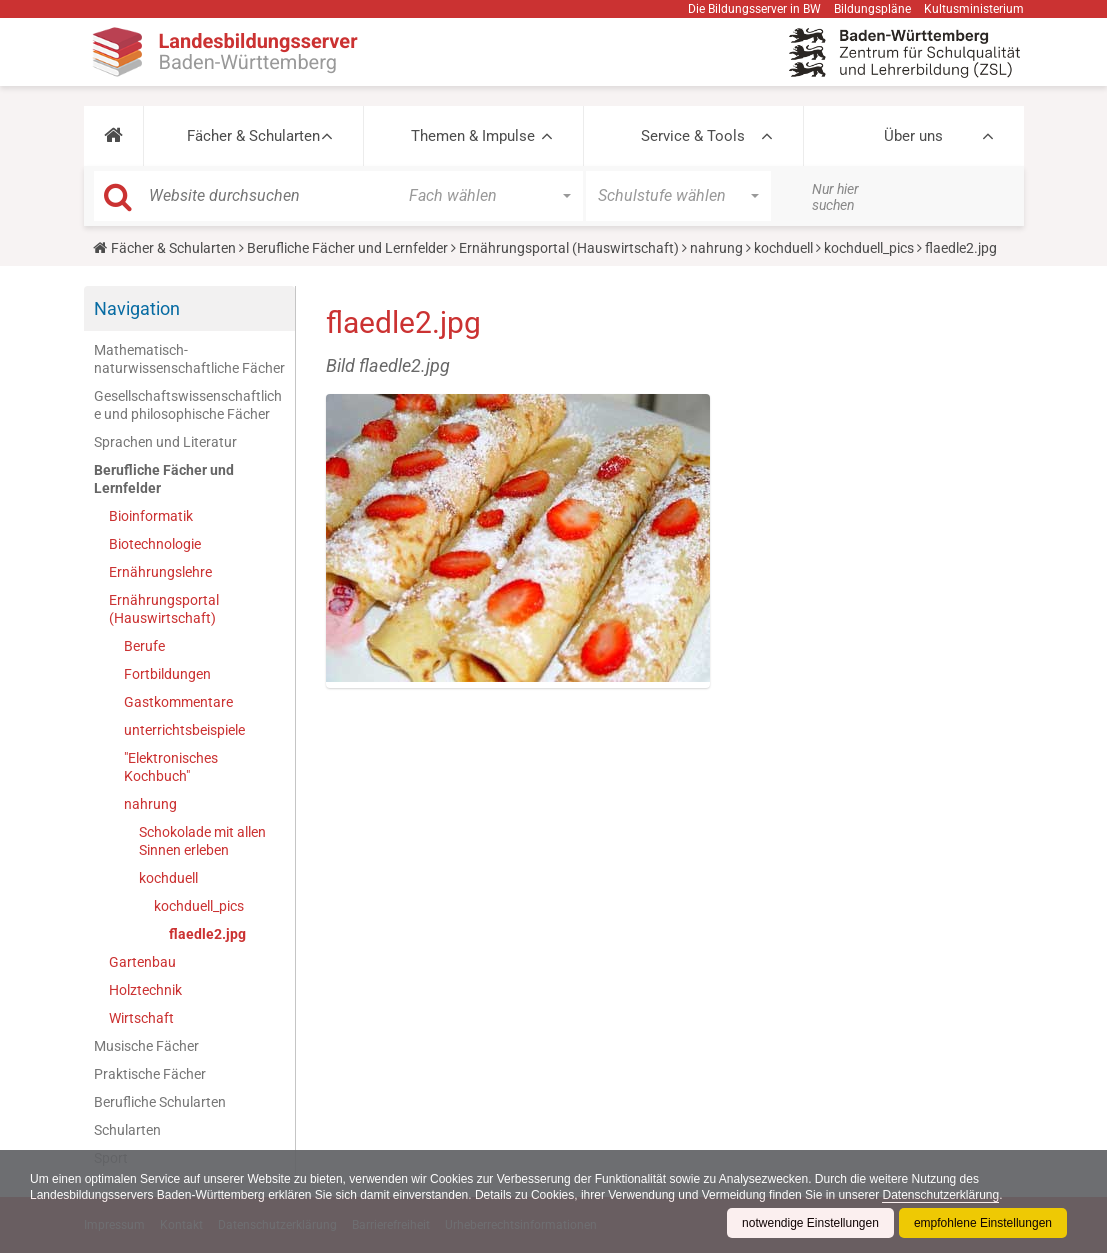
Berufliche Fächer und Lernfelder (347, 248)
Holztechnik (145, 990)
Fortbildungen (167, 674)
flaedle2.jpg (207, 934)
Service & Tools (693, 136)
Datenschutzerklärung (940, 1195)
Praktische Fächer (150, 1074)
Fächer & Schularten (253, 136)
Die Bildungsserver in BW (754, 9)
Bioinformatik (151, 516)
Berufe (144, 646)
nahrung (716, 248)
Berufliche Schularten (160, 1102)
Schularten (127, 1130)
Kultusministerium (974, 9)
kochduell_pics (869, 248)
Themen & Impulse (473, 136)
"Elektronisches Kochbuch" (171, 767)
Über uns (913, 136)
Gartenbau (142, 962)
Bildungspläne (872, 9)
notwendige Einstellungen (810, 1223)
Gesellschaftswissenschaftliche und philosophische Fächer (188, 405)
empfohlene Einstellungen (983, 1223)
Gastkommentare (178, 702)
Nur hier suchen (835, 197)
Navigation (137, 308)
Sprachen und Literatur (165, 442)
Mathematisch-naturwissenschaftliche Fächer (189, 359)
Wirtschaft (141, 1018)
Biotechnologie (155, 544)
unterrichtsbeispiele (184, 730)
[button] (113, 136)
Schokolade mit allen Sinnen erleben (202, 841)
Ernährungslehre (160, 572)
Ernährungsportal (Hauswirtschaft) (569, 248)
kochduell (783, 248)
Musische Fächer (146, 1046)
